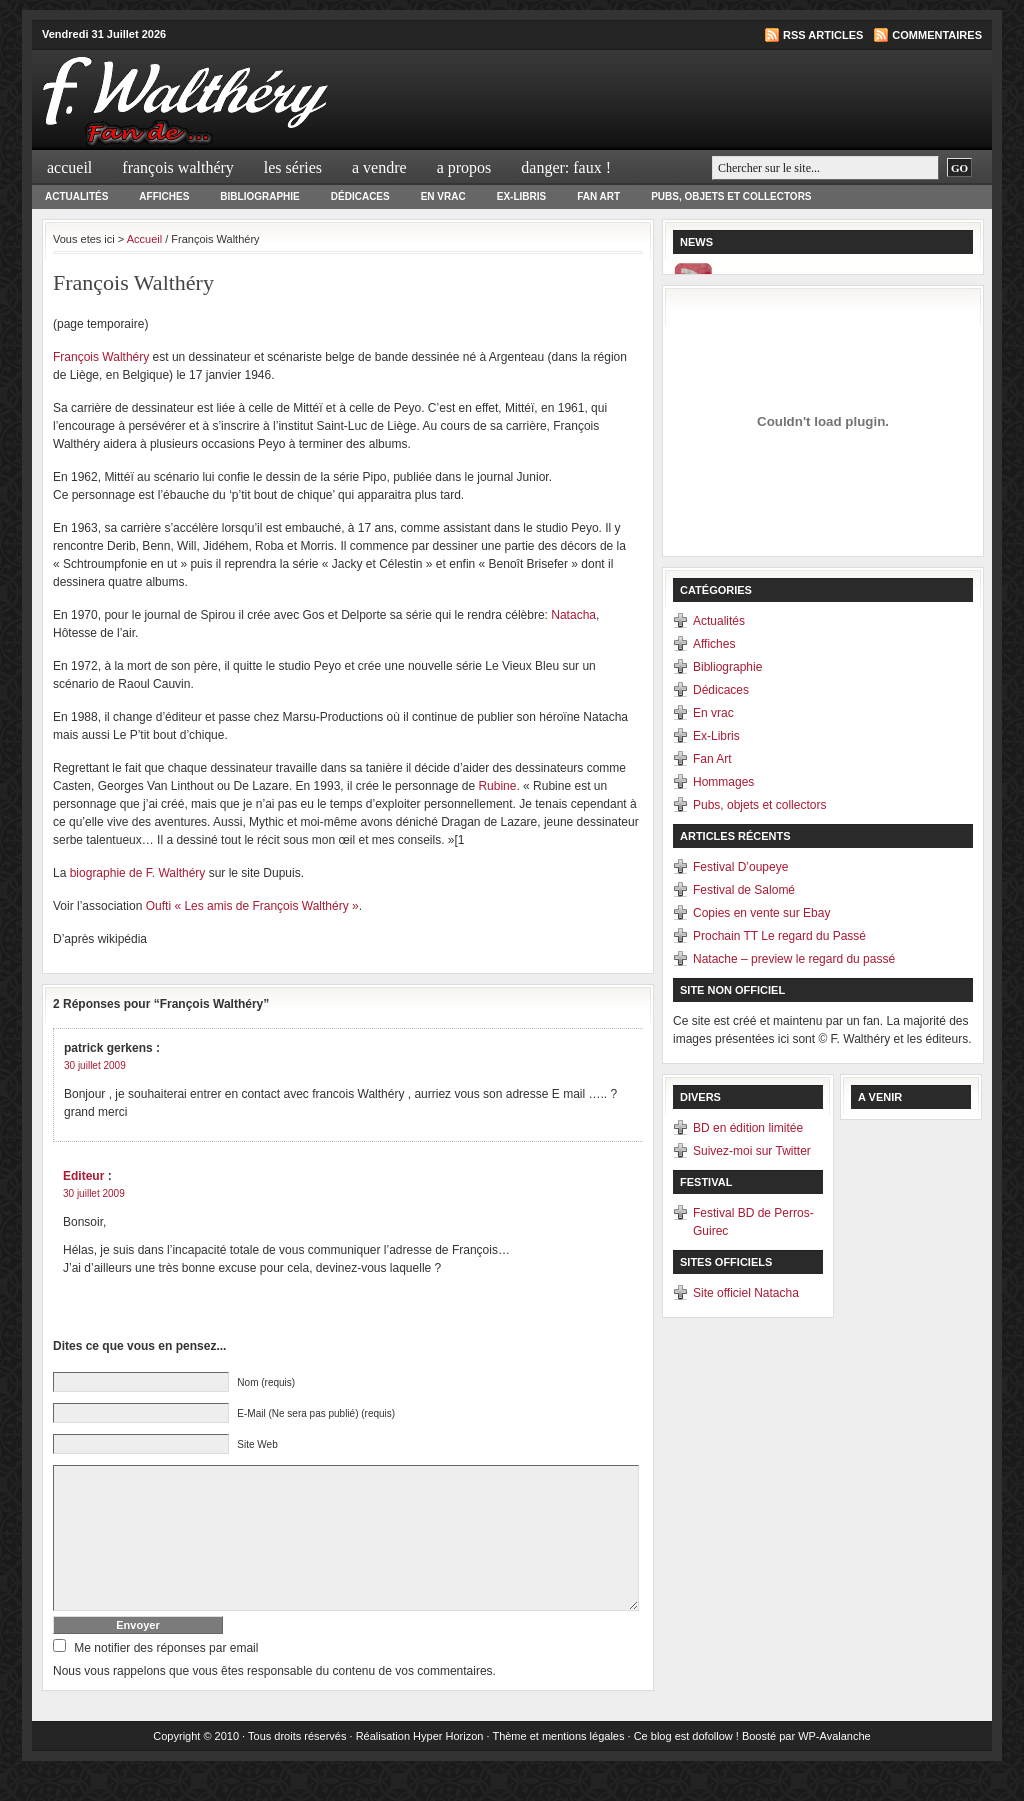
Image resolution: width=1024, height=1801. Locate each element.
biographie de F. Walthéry (138, 873)
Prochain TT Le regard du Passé (779, 936)
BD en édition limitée (748, 1128)
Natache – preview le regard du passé (794, 959)
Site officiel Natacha (746, 1293)
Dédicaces (360, 196)
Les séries (293, 167)
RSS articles (823, 35)
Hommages (723, 782)
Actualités (76, 196)
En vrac (443, 196)
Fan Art (598, 196)
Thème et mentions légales (558, 1766)
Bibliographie (259, 196)
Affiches (164, 196)
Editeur (83, 1176)
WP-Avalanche (834, 1766)
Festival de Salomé (744, 890)
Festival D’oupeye (740, 867)
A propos (464, 167)
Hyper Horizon (448, 1766)
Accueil (69, 167)
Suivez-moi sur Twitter (752, 1151)
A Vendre (379, 167)
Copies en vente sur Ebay (761, 913)
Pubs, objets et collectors (731, 196)
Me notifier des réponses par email (166, 1678)
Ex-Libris (521, 196)
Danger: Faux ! (566, 167)
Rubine (497, 786)
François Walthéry (178, 167)
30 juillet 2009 (95, 1065)
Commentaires (937, 35)
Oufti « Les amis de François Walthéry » (252, 906)
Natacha (573, 615)
